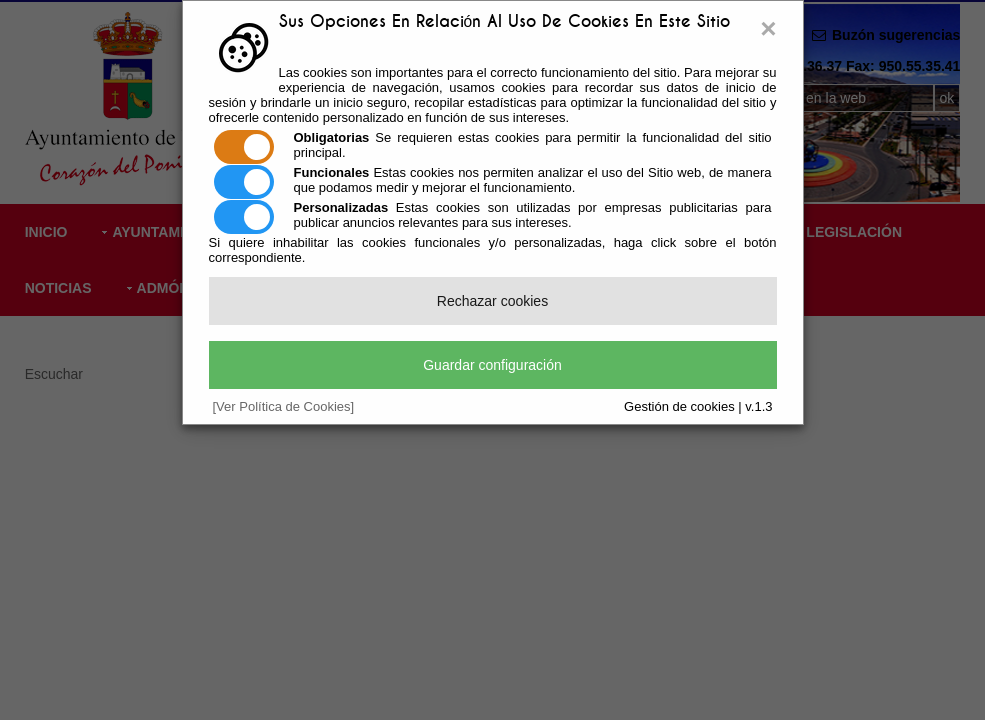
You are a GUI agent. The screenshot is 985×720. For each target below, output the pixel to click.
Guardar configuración (492, 365)
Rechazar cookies (492, 301)
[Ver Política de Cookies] (284, 406)
